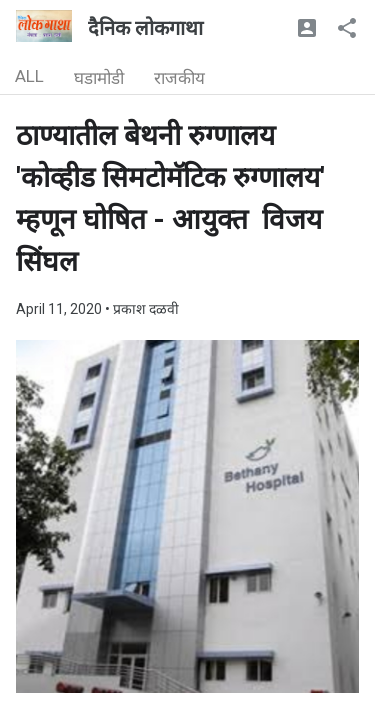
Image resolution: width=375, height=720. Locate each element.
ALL (29, 76)
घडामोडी (99, 78)
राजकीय (179, 78)
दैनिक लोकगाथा (145, 28)
